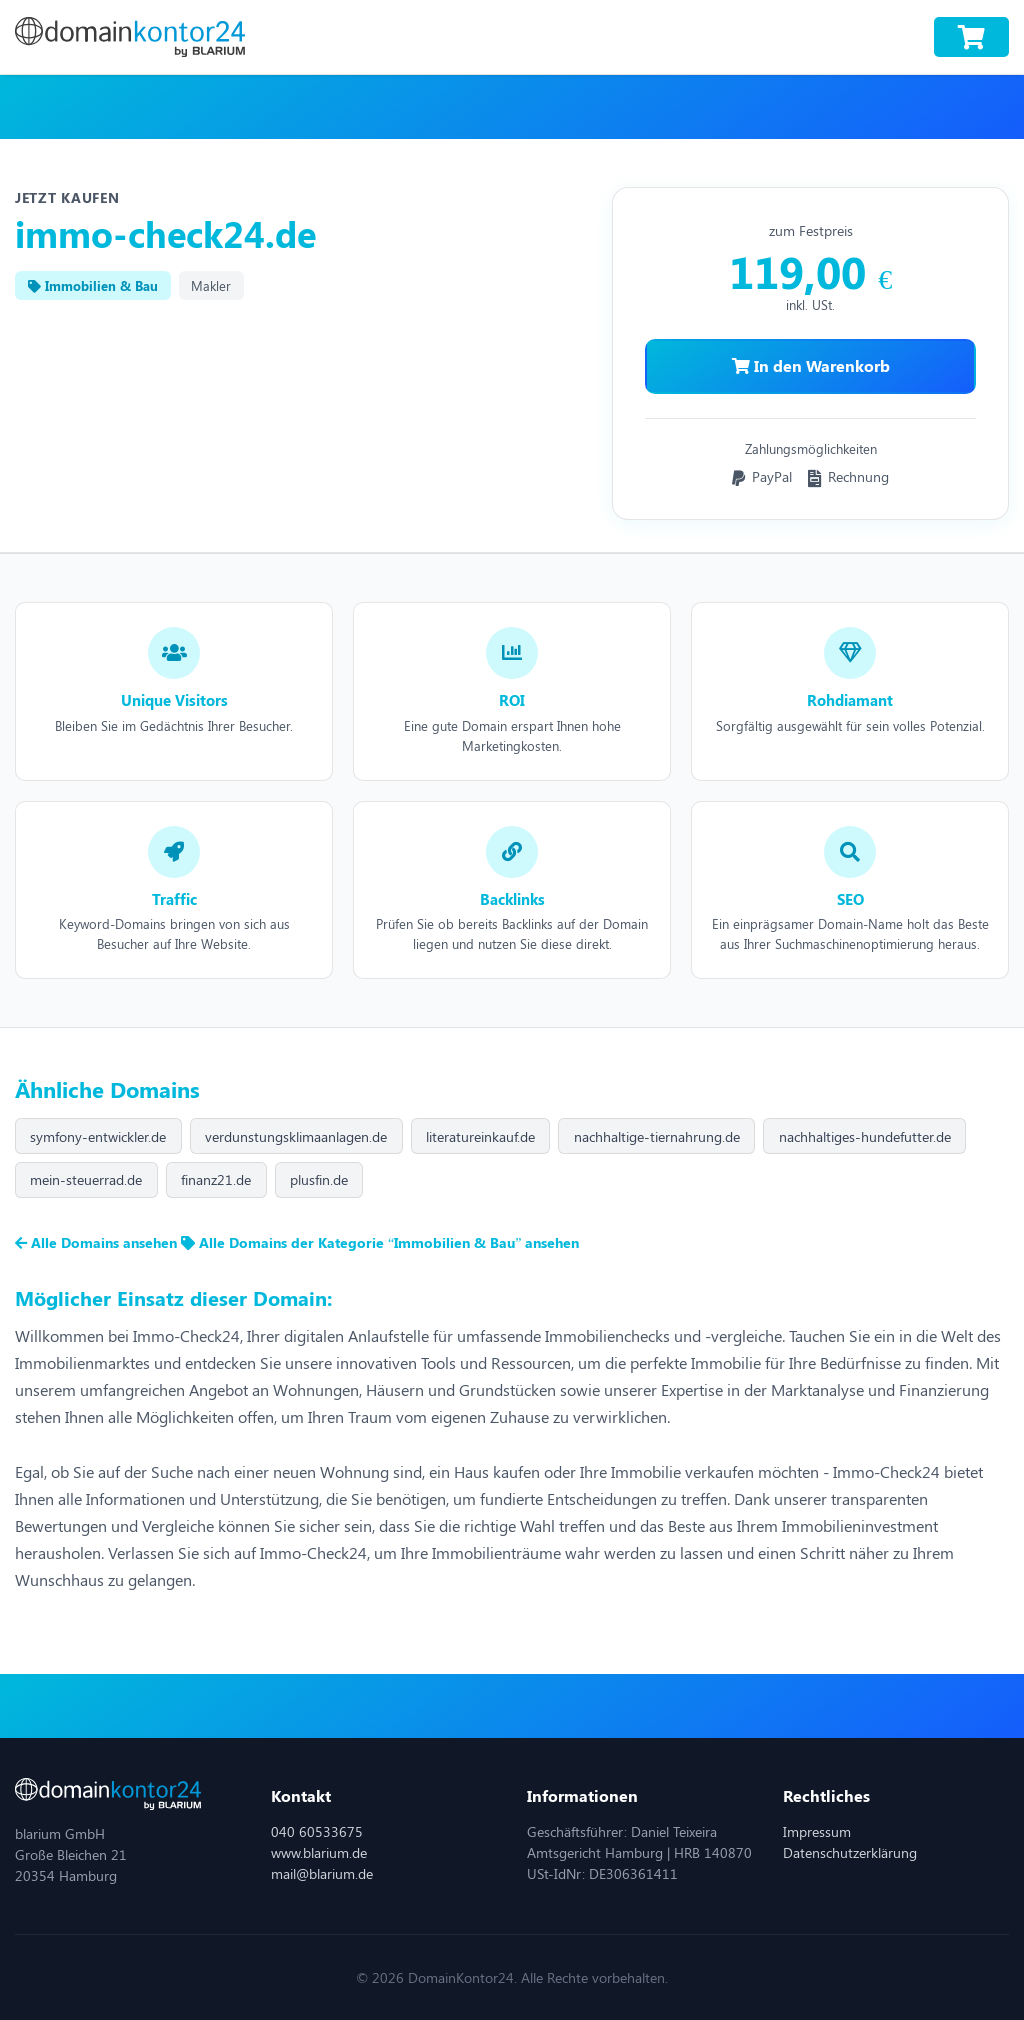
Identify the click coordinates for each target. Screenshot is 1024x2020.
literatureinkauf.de (480, 1136)
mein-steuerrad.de (86, 1179)
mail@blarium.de (322, 1873)
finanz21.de (216, 1179)
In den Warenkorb (811, 365)
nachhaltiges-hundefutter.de (865, 1136)
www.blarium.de (319, 1852)
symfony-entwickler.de (98, 1136)
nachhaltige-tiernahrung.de (657, 1136)
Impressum (817, 1831)
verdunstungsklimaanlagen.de (296, 1136)
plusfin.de (319, 1179)
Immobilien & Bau (93, 285)
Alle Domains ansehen (98, 1242)
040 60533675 (317, 1831)
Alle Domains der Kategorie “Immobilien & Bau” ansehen (380, 1242)
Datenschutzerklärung (850, 1852)
